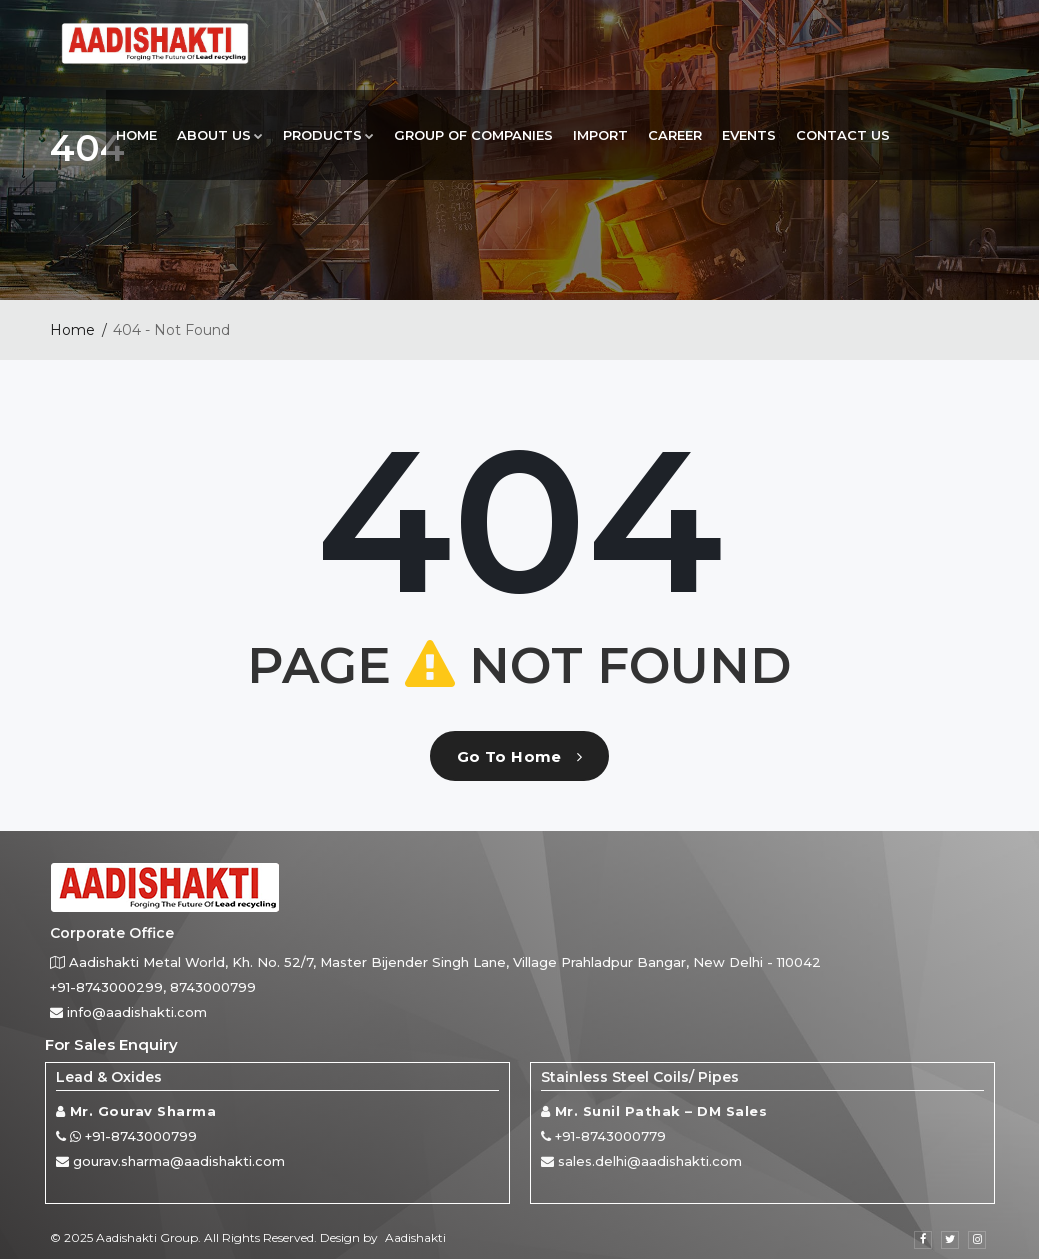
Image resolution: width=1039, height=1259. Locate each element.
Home (136, 135)
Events (749, 135)
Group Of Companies (473, 135)
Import (600, 135)
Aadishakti (415, 1237)
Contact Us (843, 135)
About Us (220, 135)
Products (328, 135)
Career (675, 135)
